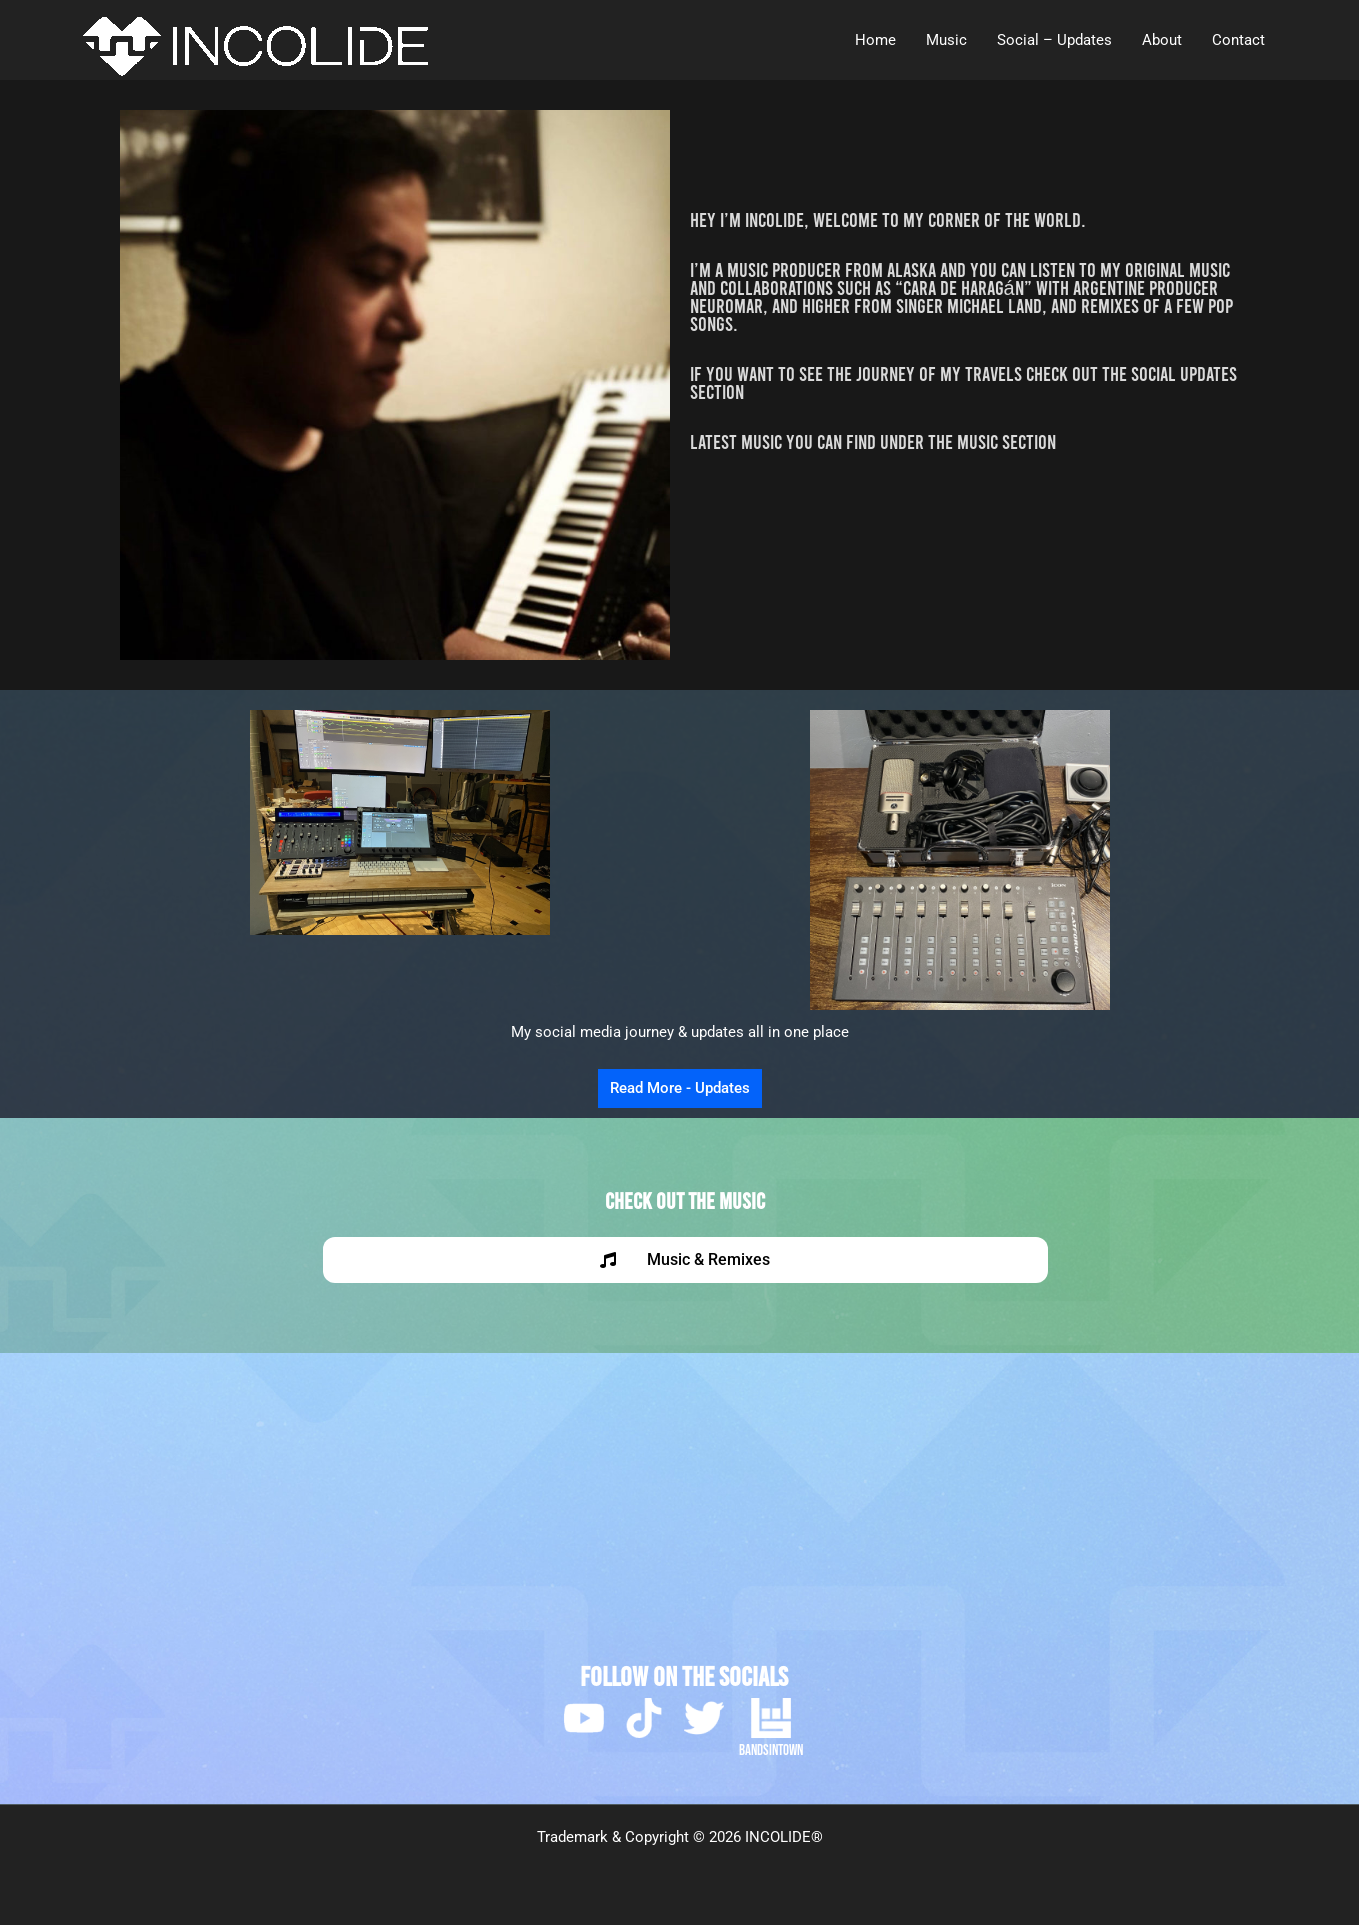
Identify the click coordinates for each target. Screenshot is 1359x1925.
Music (946, 40)
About (1162, 40)
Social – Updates (1054, 40)
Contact (1238, 40)
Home (875, 40)
